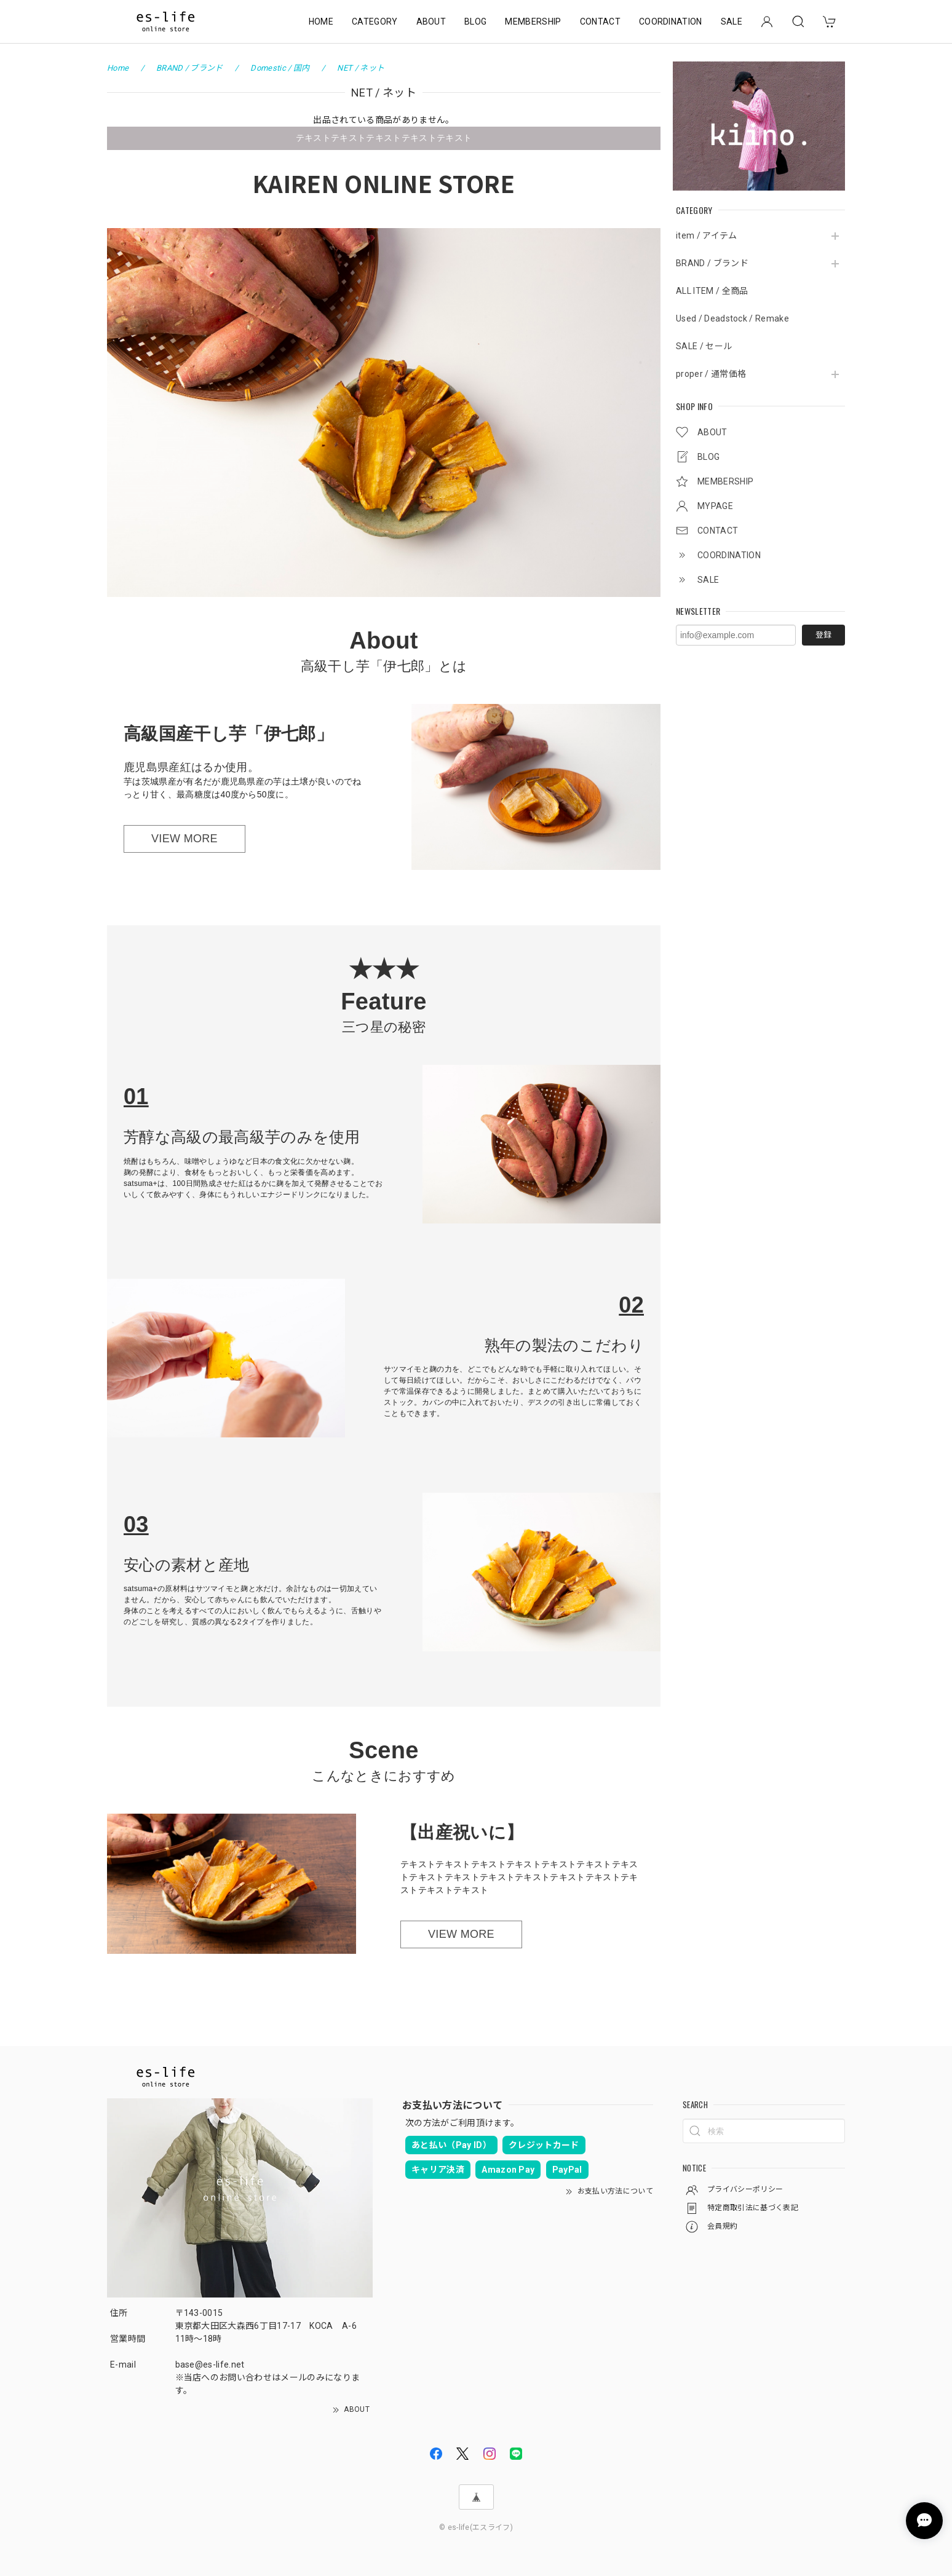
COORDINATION (670, 21)
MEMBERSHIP (533, 21)
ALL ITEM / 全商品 (712, 291)
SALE (731, 21)
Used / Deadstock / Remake (732, 318)
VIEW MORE (184, 838)
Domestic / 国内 (279, 68)
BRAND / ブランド (712, 263)
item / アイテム (706, 235)
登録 (823, 634)
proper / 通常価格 (711, 374)
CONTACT (600, 21)
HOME (321, 21)
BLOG (475, 21)
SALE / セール (704, 346)
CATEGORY (375, 21)
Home (118, 68)
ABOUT (431, 21)
